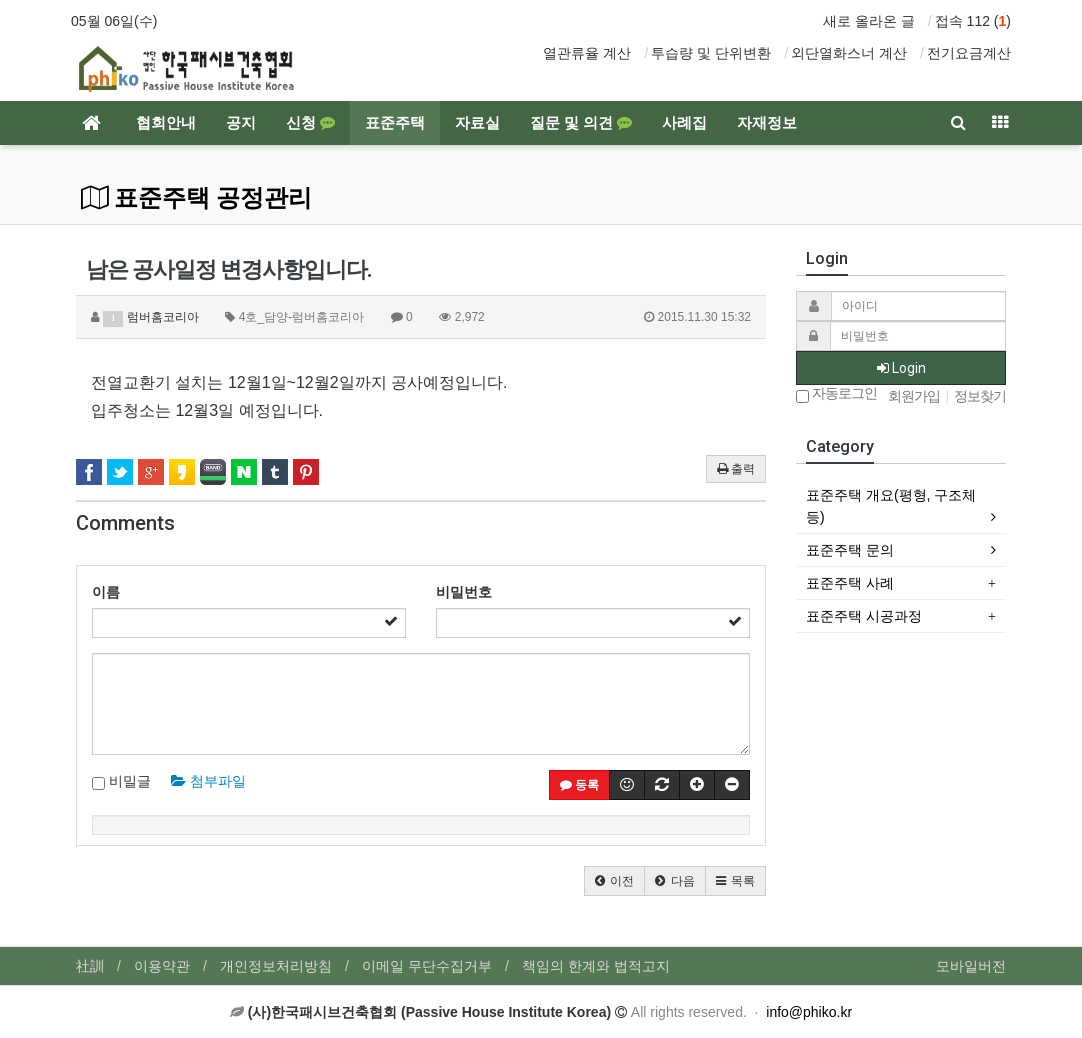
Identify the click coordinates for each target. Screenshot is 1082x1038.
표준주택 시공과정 (864, 616)
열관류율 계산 (587, 53)
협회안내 (166, 123)
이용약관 (162, 966)
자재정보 (767, 123)
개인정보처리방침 (276, 966)
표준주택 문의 (850, 550)
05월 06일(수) (114, 21)
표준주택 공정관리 (196, 198)
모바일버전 (971, 966)
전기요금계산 (969, 53)
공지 (241, 123)
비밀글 (121, 782)
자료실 (477, 123)
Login (901, 368)
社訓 (90, 966)
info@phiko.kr (809, 1012)
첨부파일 (208, 781)
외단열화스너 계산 (849, 53)
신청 (310, 123)
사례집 (684, 123)
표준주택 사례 (850, 583)
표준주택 (395, 123)
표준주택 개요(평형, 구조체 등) (891, 506)
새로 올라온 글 (869, 21)
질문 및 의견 (581, 123)
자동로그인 (836, 394)
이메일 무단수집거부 (427, 966)
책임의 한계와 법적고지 (596, 966)
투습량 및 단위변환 (711, 53)
